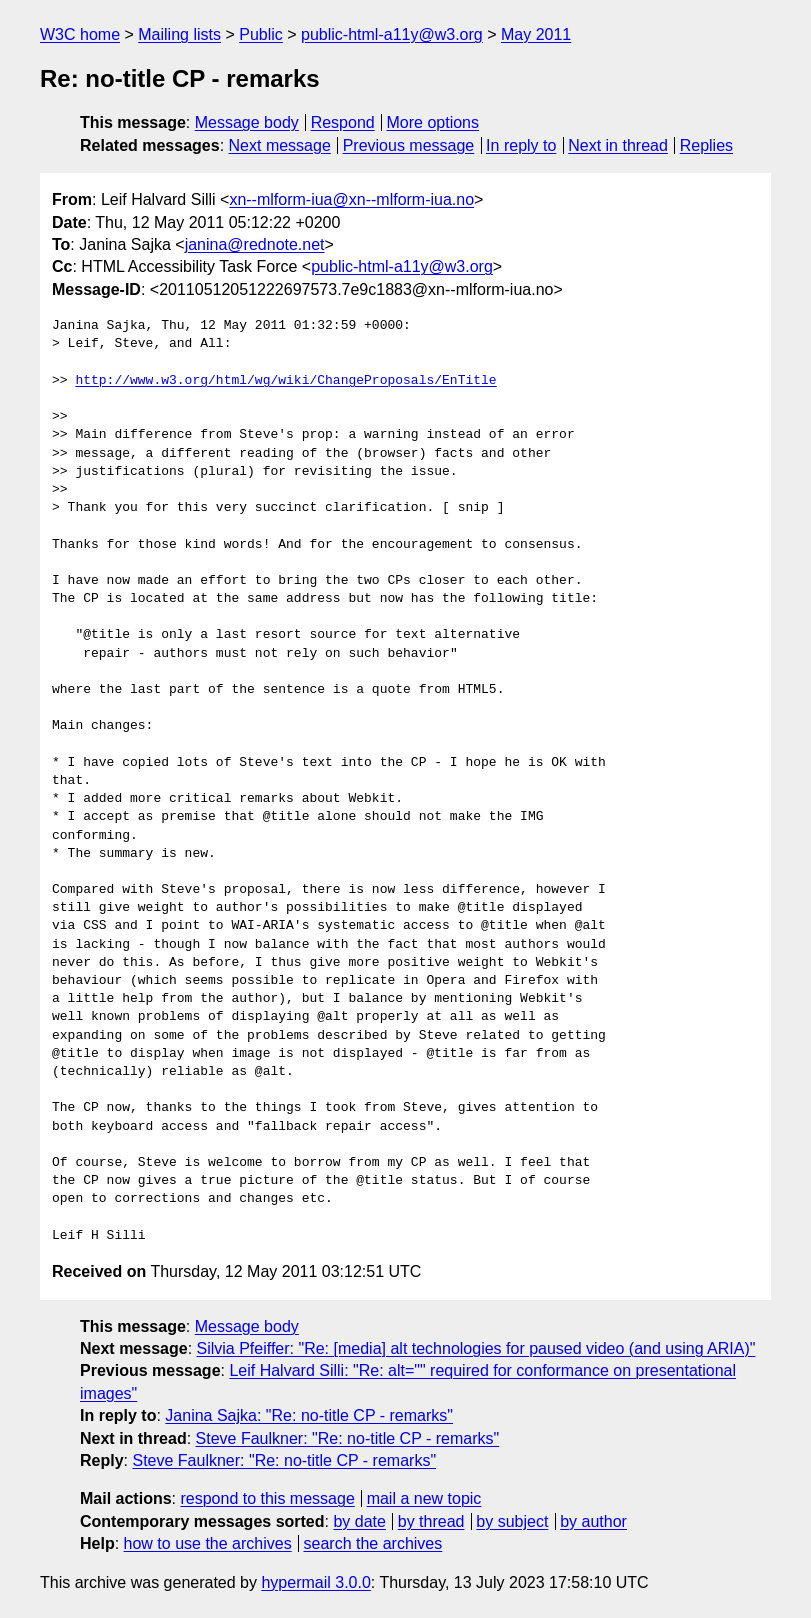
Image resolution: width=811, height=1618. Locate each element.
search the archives (373, 1543)
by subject (512, 1521)
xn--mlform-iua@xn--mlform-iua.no (351, 199)
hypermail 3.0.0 (315, 1582)
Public (261, 34)
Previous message (409, 145)
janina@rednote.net (255, 244)
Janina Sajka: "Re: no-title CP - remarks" (309, 1415)
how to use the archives (208, 1543)
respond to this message (267, 1498)
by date (359, 1521)
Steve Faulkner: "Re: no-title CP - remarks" (348, 1438)
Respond (343, 122)
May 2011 (536, 34)
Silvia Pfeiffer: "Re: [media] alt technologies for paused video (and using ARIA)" (476, 1348)
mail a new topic (424, 1498)
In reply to (521, 145)
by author (593, 1521)
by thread (431, 1521)
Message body (247, 122)
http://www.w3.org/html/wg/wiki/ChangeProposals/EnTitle (285, 381)
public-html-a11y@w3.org (392, 34)
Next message (280, 145)
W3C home (80, 34)
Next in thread (618, 145)
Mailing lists (179, 34)
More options (433, 122)
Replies (706, 145)
